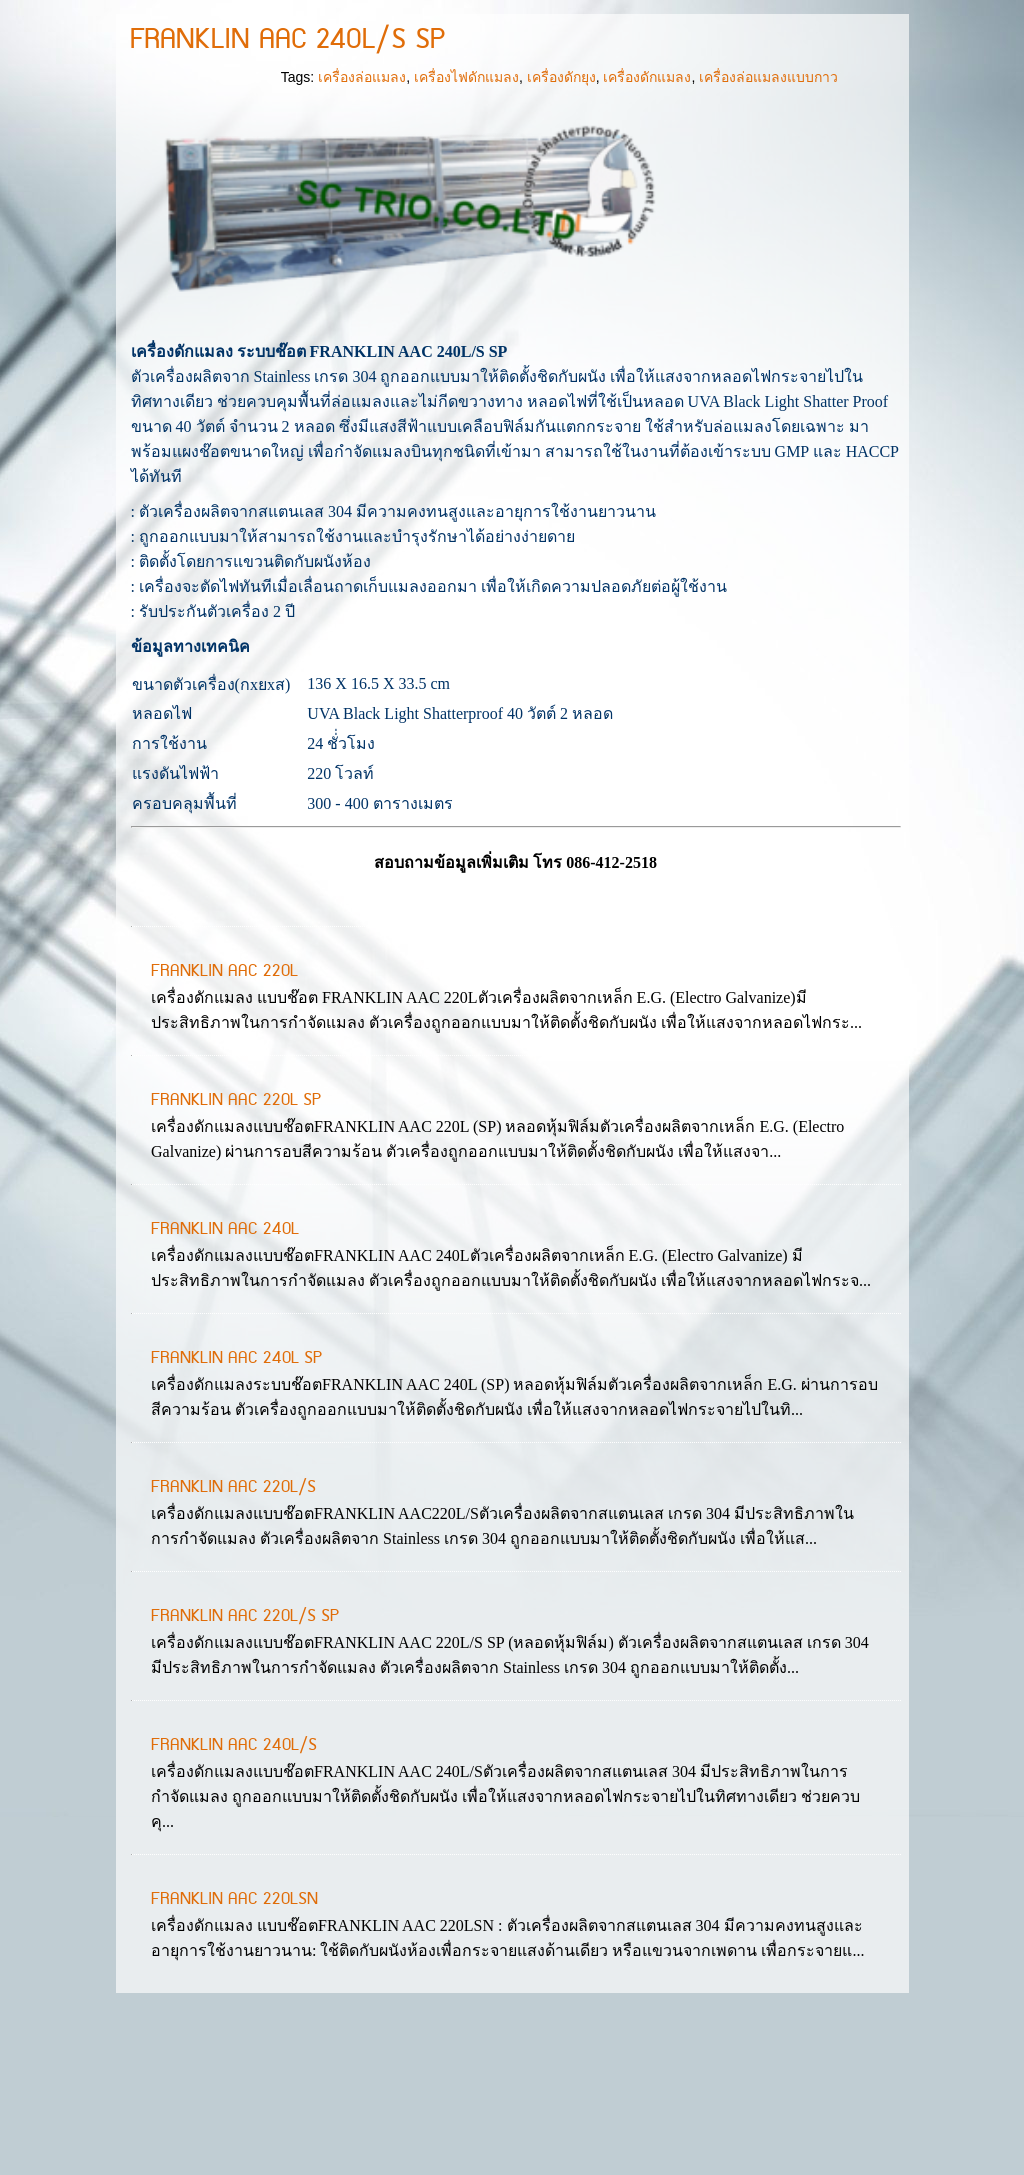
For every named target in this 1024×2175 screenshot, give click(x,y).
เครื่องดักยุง (561, 219)
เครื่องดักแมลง (647, 219)
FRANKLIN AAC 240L (225, 1371)
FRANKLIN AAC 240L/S (234, 1887)
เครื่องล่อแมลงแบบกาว (768, 219)
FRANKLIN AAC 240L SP (236, 1500)
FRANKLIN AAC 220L (224, 1113)
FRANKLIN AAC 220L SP (236, 1242)
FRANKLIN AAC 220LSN (234, 2041)
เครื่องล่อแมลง (362, 219)
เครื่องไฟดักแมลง (466, 219)
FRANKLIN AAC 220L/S (233, 1629)
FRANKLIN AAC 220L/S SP (245, 1758)
